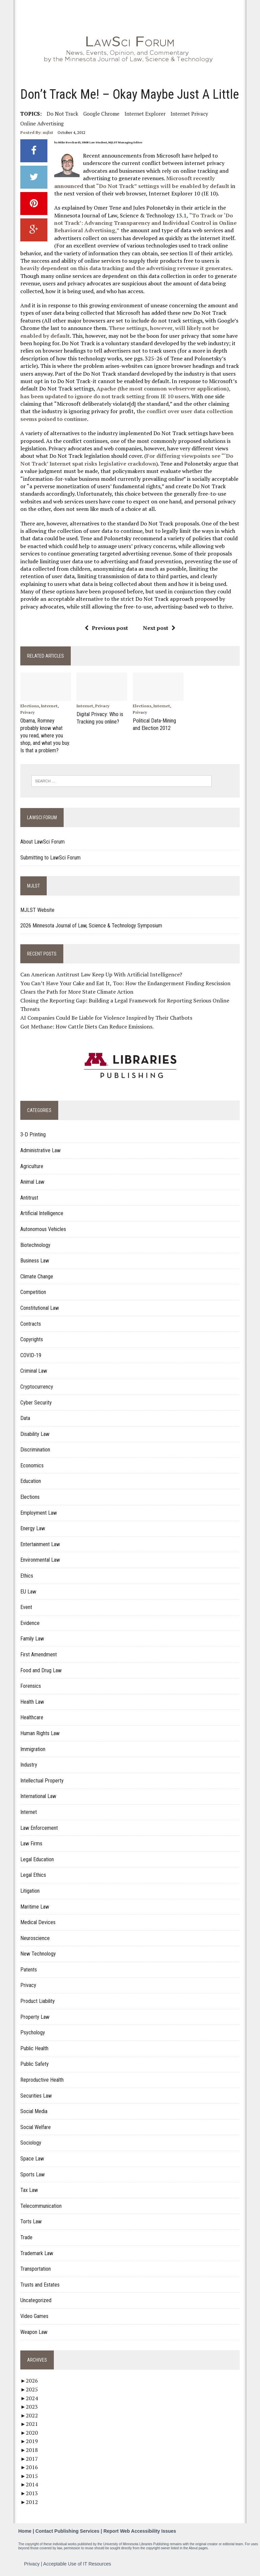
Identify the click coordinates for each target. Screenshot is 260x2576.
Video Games (34, 2315)
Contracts (30, 1322)
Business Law (34, 1259)
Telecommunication (40, 2204)
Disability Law (34, 1432)
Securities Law (35, 2094)
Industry (28, 1763)
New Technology (37, 1952)
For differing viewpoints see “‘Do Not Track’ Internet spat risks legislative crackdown (126, 459)
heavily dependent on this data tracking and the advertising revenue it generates (129, 264)
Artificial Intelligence (41, 1212)
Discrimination (34, 1448)
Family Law (31, 1637)
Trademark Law (36, 2251)
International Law (38, 1795)
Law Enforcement (38, 1826)
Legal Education (36, 1858)
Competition (32, 1290)
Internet (48, 706)
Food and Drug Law (40, 1668)
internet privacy (189, 113)
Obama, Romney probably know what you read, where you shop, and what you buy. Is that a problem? (44, 734)
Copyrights (31, 1338)
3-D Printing (32, 1133)
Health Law (31, 1700)
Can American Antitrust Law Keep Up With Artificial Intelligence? (100, 973)
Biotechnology (35, 1243)
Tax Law (28, 2188)
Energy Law (32, 1527)
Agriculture (31, 1164)
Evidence (29, 1621)
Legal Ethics (32, 1873)
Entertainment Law (39, 1543)
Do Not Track (62, 113)
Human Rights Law (39, 1732)
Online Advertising (41, 123)
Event (25, 1606)
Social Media (33, 2110)
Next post (159, 628)
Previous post (106, 628)
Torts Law (30, 2220)
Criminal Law (33, 1369)
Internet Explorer (144, 113)
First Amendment (38, 1653)
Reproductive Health (41, 2078)
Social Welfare (35, 2126)
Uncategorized (35, 2299)
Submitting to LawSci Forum (50, 856)
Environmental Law (39, 1558)
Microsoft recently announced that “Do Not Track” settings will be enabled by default (141, 181)
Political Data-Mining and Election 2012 (154, 724)
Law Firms (31, 1842)
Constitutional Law (39, 1306)
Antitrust (29, 1196)
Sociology (30, 2141)
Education (30, 1479)
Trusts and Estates (39, 2283)
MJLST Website (37, 908)
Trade (26, 2236)
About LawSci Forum (42, 840)
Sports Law (32, 2173)
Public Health (34, 2047)
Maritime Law (34, 1905)
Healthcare (31, 1716)
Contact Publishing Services (68, 2529)
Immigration (32, 1747)
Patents (28, 1968)
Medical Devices (37, 1921)
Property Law (34, 2015)
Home (24, 2529)
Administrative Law (40, 1149)
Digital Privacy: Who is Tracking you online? (99, 718)
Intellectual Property (41, 1779)
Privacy (27, 712)
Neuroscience (34, 1937)
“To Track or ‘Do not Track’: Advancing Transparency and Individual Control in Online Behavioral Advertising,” (144, 223)
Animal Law (32, 1180)
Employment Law (38, 1511)
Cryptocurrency (36, 1385)
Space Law (31, 2157)
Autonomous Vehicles (42, 1228)
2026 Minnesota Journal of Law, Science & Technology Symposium (90, 924)
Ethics (26, 1574)
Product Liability (37, 1999)
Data (24, 1417)
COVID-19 (30, 1354)
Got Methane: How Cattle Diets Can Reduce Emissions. (86, 1025)
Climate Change (36, 1275)
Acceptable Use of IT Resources (77, 2562)
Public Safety (34, 2062)
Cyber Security (35, 1401)
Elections (29, 706)
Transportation (35, 2267)
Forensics (30, 1684)
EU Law (28, 1590)
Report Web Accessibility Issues (139, 2529)
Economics (31, 1464)
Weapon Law (33, 2330)
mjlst (47, 132)
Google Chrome (101, 113)
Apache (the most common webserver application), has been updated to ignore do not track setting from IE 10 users (130, 392)
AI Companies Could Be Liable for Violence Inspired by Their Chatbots (106, 1016)
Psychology (32, 2031)
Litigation (29, 1889)
